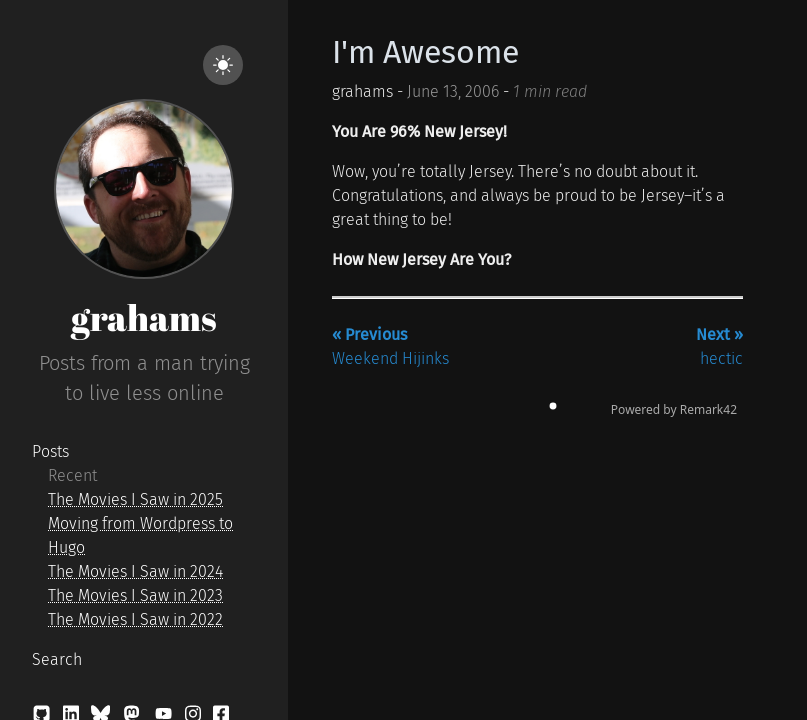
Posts (50, 451)
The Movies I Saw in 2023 (135, 595)
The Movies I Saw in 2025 (135, 499)
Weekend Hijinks (390, 346)
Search (57, 659)
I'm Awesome (425, 52)
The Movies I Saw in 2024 (135, 571)
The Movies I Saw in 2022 (135, 619)
